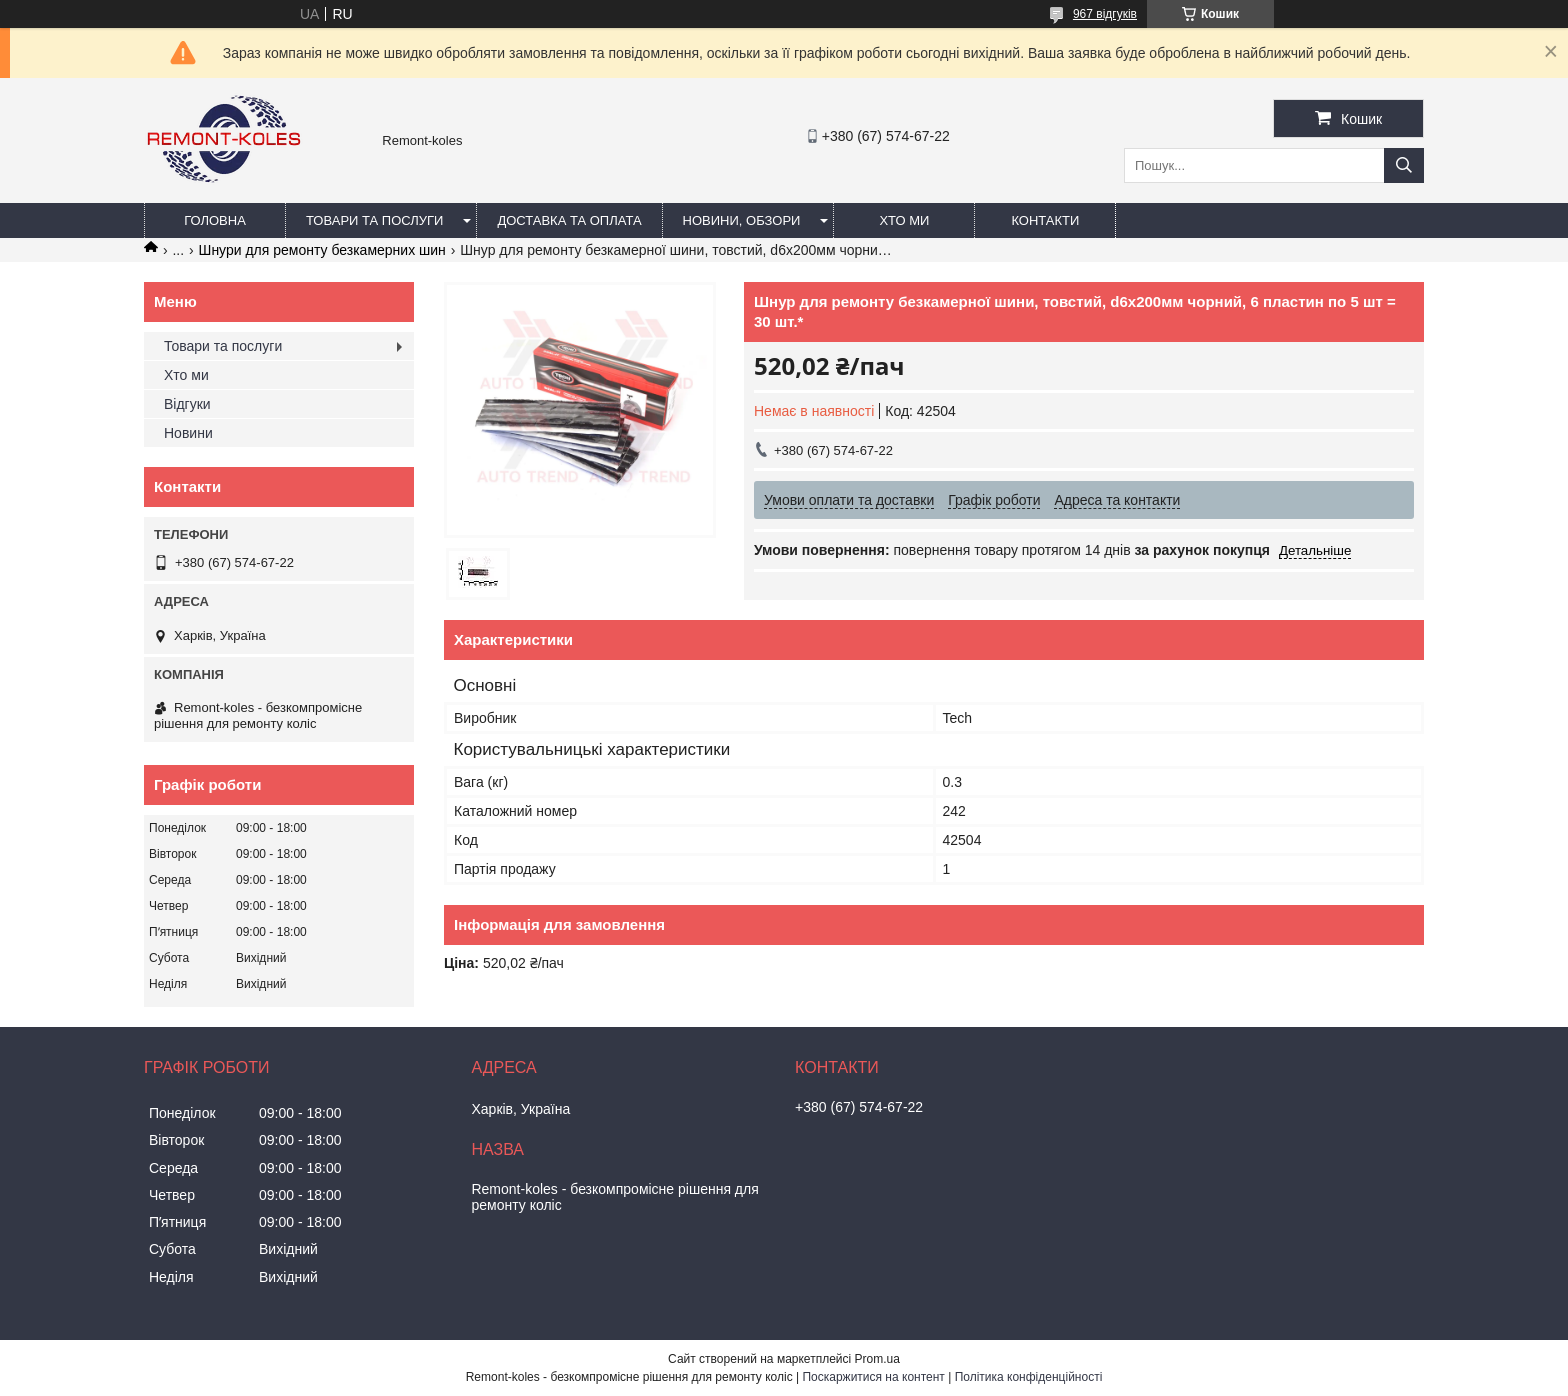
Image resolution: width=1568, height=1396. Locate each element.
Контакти (1045, 220)
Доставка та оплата (569, 220)
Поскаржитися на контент (873, 1377)
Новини (188, 433)
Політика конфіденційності (1029, 1377)
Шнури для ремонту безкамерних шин (322, 250)
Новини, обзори (742, 220)
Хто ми (904, 220)
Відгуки (187, 404)
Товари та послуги (374, 220)
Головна (215, 220)
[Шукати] (1404, 165)
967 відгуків (1105, 14)
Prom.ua (877, 1359)
